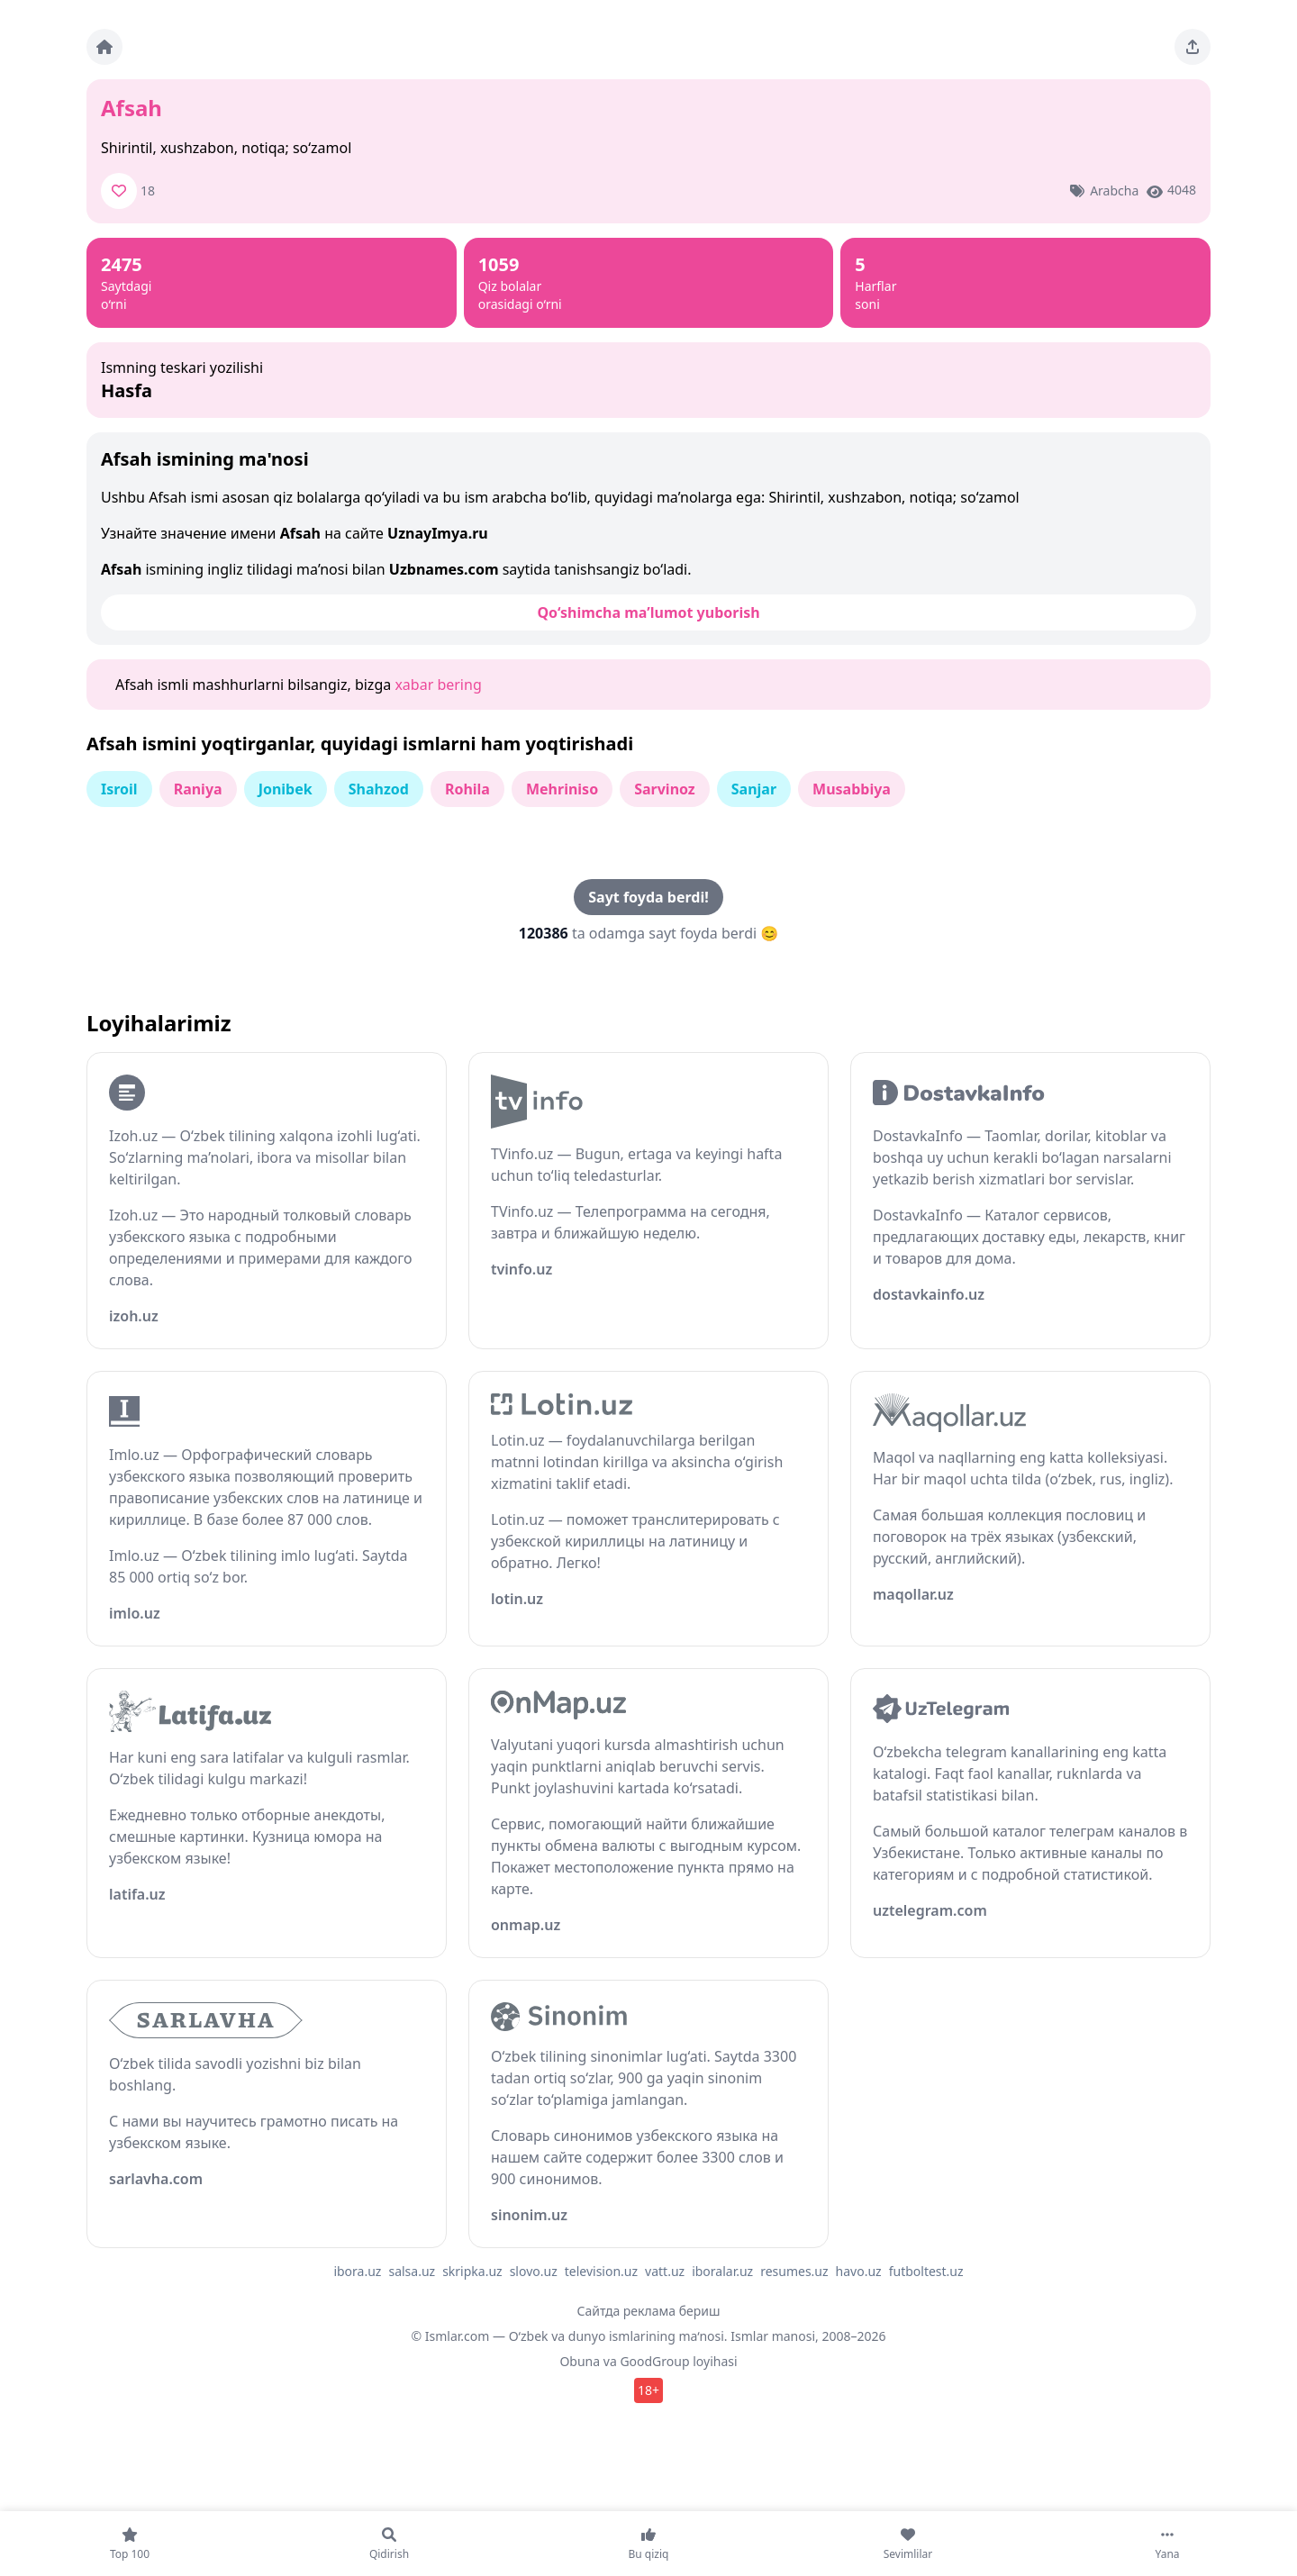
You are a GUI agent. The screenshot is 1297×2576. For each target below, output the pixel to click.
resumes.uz (794, 2271)
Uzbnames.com (444, 569)
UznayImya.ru (437, 533)
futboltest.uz (926, 2271)
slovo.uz (534, 2271)
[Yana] (1167, 2543)
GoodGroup (654, 2361)
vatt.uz (665, 2271)
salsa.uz (411, 2271)
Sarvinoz (664, 789)
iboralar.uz (722, 2271)
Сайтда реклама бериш (649, 2310)
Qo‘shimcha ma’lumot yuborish (648, 612)
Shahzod (379, 789)
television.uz (601, 2271)
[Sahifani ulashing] (1193, 47)
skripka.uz (472, 2271)
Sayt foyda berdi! (648, 897)
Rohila (467, 789)
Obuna (579, 2361)
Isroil (119, 789)
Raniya (198, 789)
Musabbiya (851, 789)
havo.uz (859, 2271)
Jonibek (285, 789)
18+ (648, 2390)
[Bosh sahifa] (104, 47)
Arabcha (1114, 190)
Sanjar (753, 789)
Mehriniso (562, 789)
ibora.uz (357, 2271)
